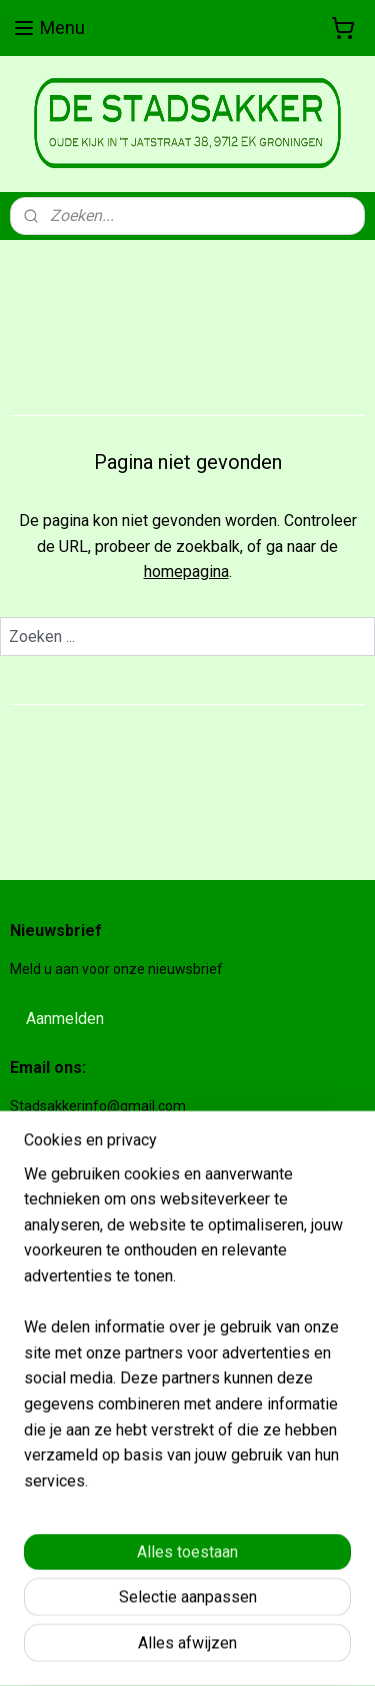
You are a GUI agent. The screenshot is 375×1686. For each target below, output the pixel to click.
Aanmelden (65, 1018)
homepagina (186, 571)
